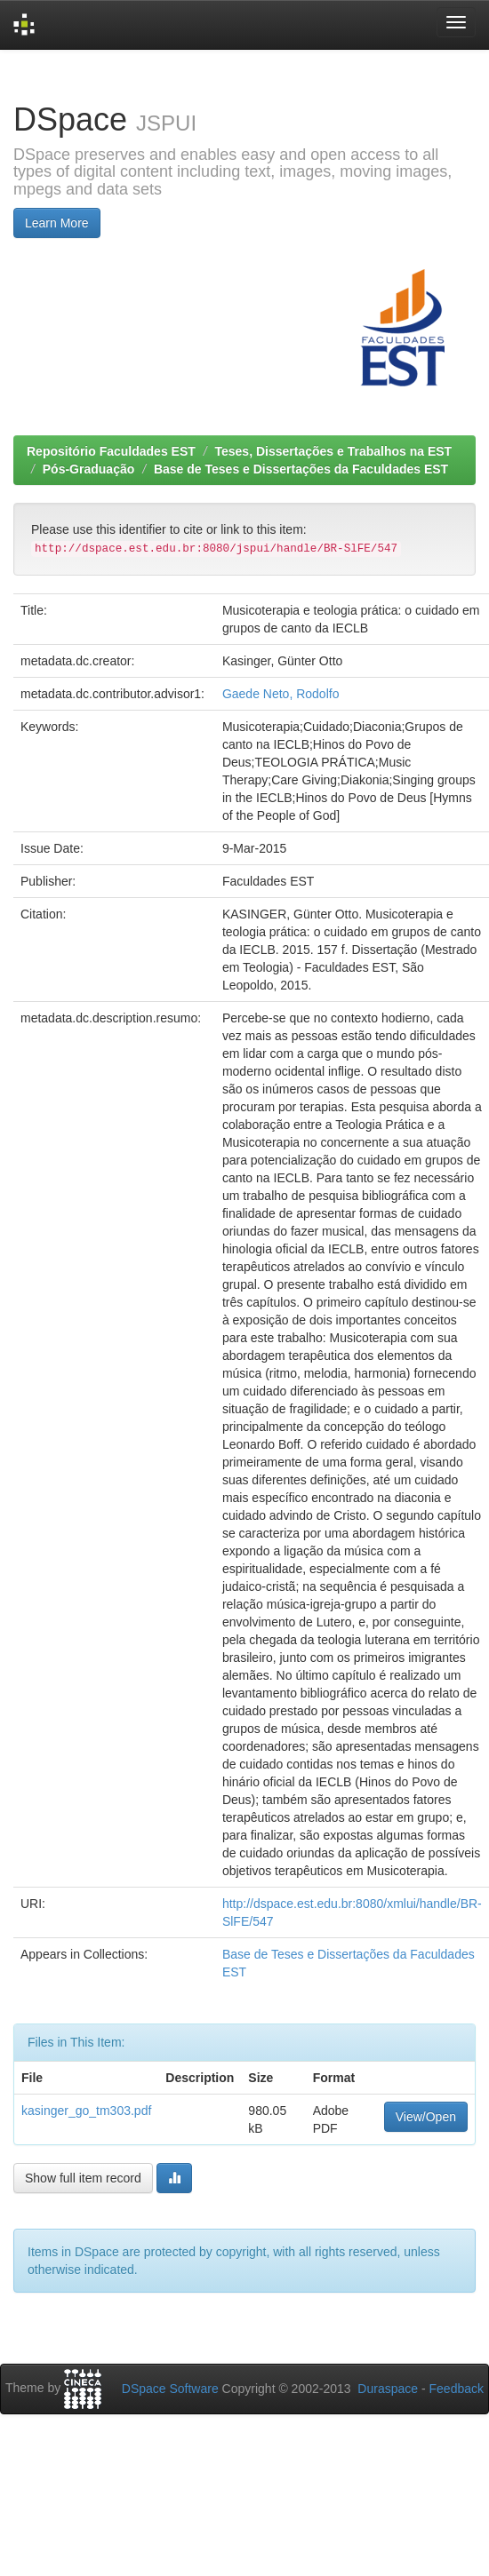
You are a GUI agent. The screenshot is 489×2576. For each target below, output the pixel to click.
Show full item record (83, 2178)
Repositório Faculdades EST (111, 451)
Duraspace (387, 2388)
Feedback (456, 2388)
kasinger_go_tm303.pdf (86, 2110)
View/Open (426, 2117)
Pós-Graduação (88, 469)
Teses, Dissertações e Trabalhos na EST (334, 451)
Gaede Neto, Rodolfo (281, 694)
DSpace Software (170, 2388)
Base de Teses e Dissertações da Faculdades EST (301, 469)
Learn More (57, 223)
